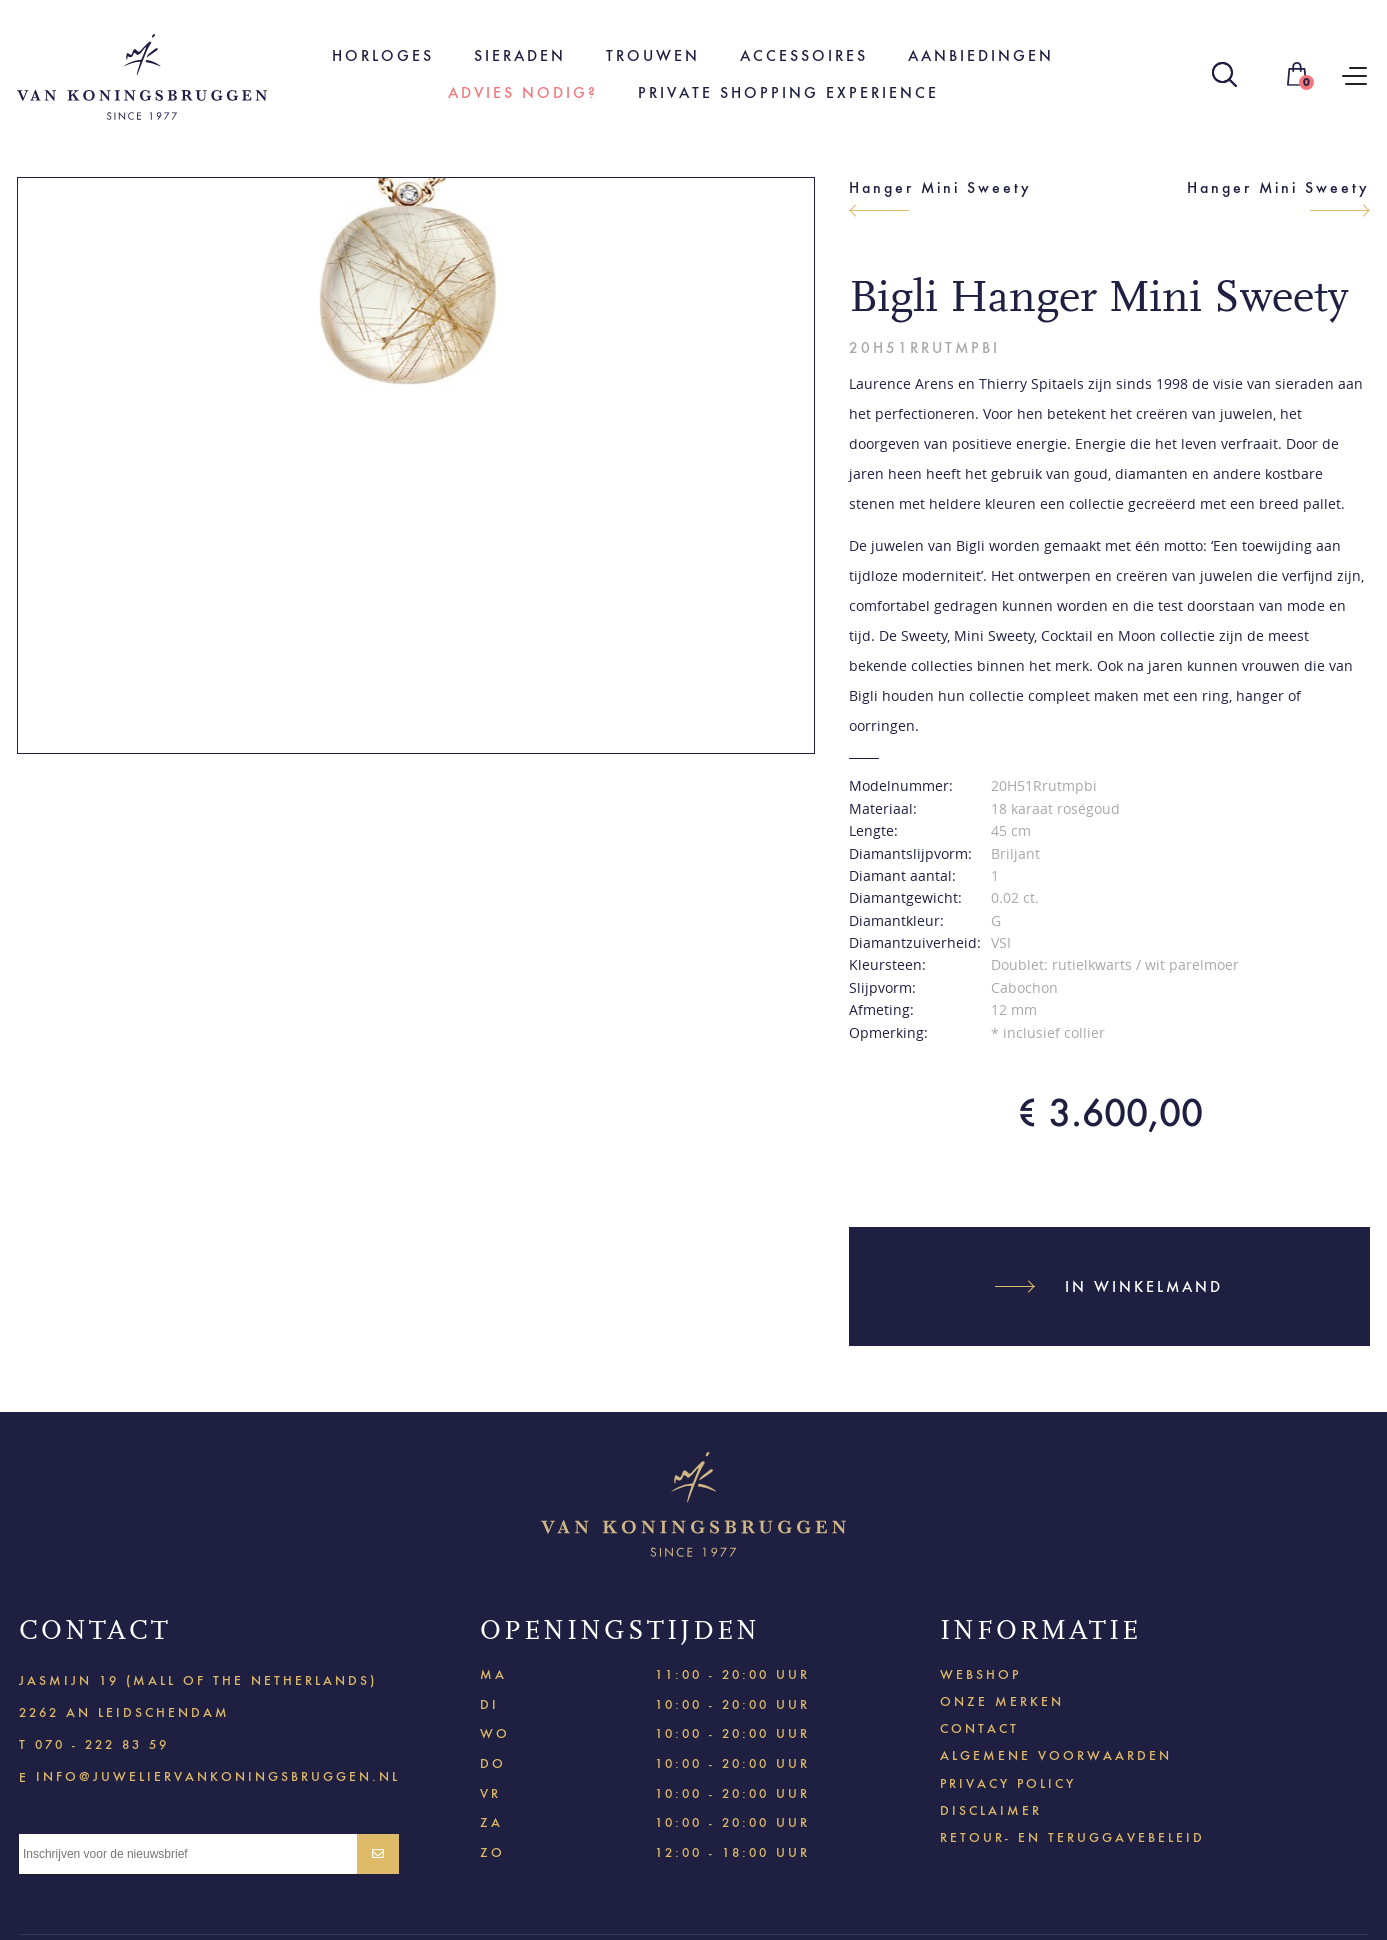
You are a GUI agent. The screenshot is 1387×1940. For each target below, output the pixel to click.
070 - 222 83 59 (102, 1744)
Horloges (383, 55)
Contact (979, 1728)
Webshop (980, 1674)
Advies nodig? (523, 92)
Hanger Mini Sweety (940, 187)
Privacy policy (1008, 1783)
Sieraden (520, 55)
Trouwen (653, 55)
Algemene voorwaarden (1056, 1755)
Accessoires (804, 55)
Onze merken (1002, 1701)
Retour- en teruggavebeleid (1072, 1837)
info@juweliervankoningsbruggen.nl (218, 1775)
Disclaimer (991, 1810)
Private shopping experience (788, 92)
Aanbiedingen (981, 55)
